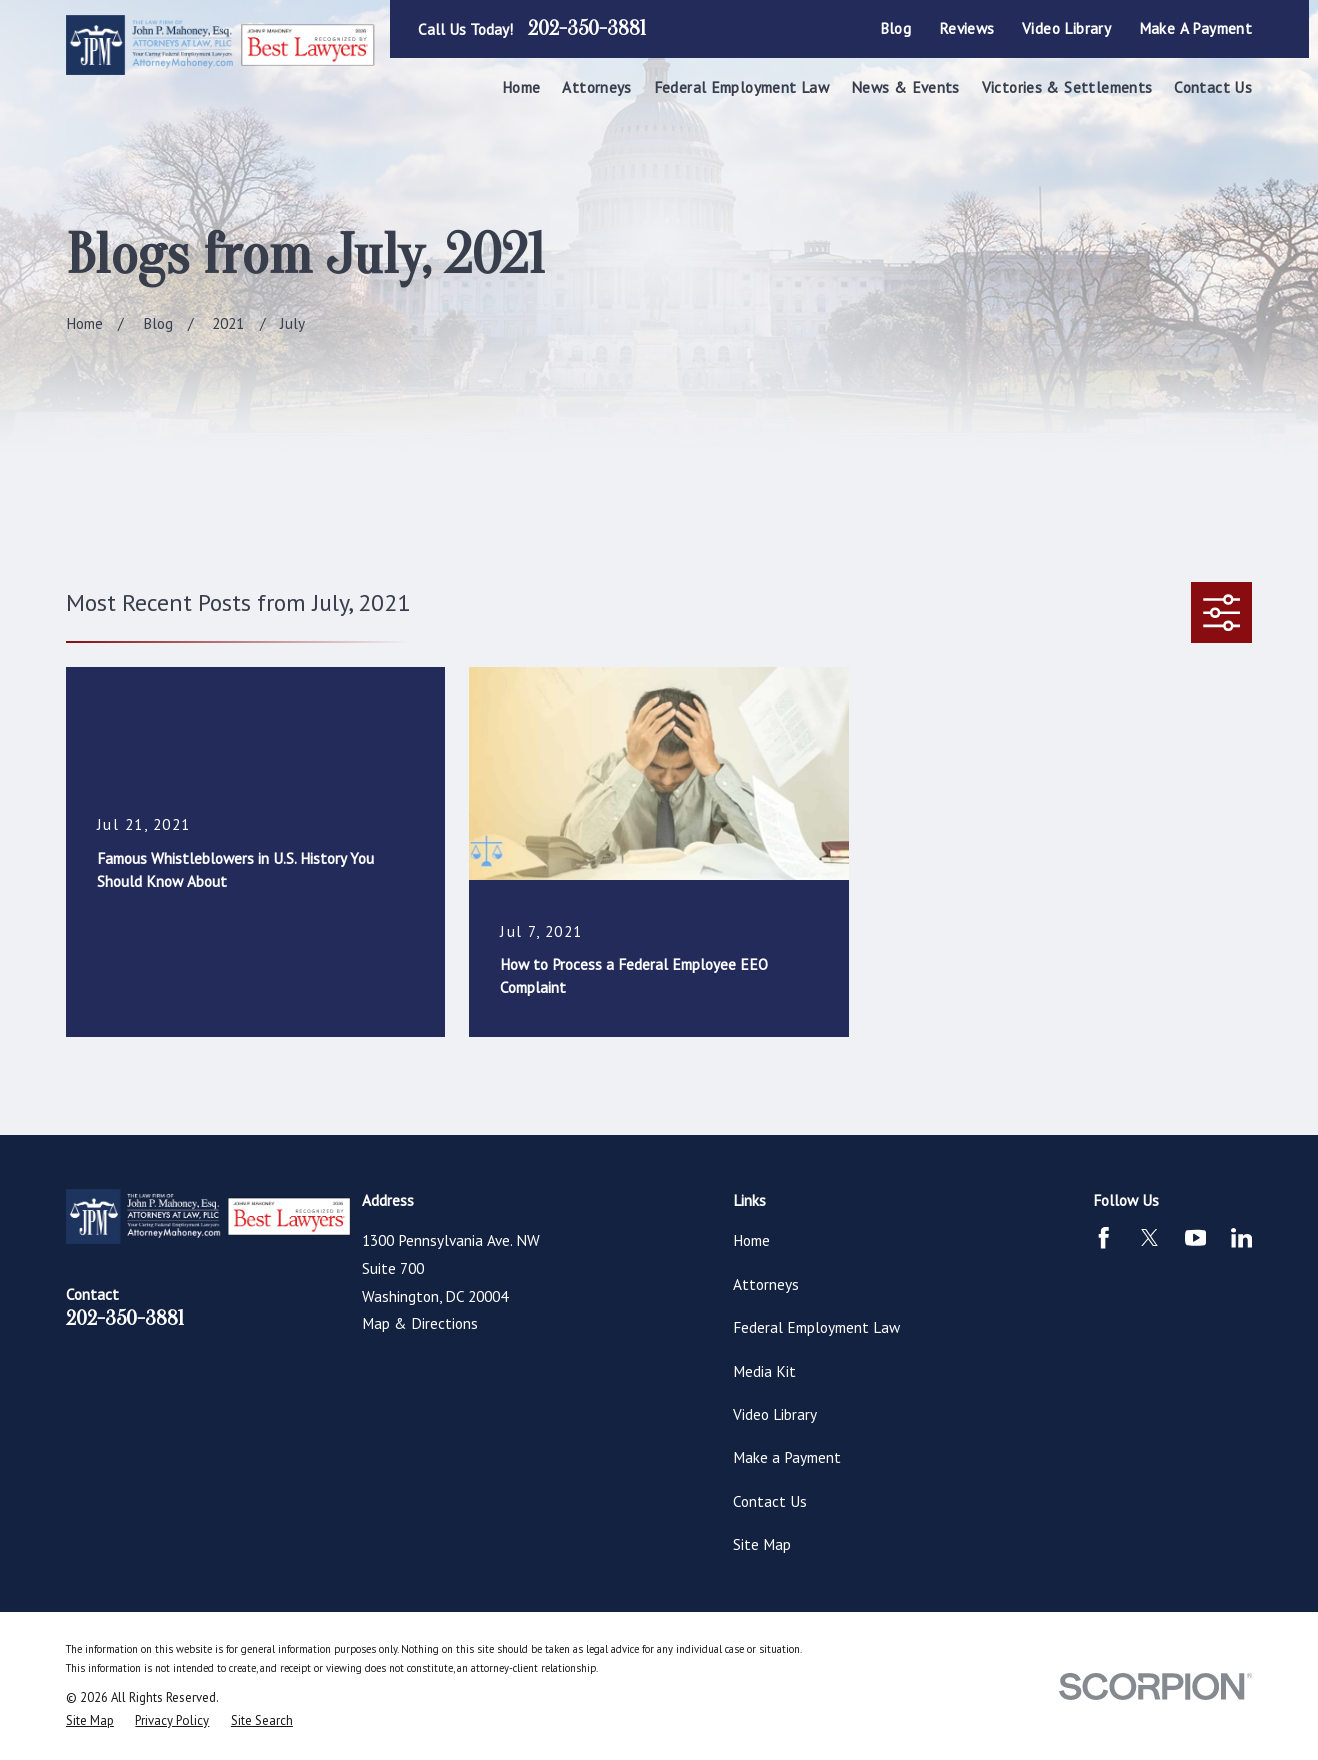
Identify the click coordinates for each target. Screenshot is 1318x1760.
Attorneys (766, 1284)
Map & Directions (420, 1323)
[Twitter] (1149, 1237)
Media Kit (764, 1371)
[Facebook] (1103, 1237)
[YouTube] (1195, 1237)
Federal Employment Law (816, 1327)
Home (751, 1240)
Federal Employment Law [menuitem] (741, 87)
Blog (896, 28)
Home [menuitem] (521, 87)
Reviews (967, 28)
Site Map (762, 1544)
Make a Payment (1195, 28)
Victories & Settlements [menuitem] (1067, 87)
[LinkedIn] (1241, 1237)
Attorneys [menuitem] (596, 87)
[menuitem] (90, 1720)
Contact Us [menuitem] (1213, 87)
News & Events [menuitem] (905, 87)
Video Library (1066, 28)
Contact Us (770, 1501)
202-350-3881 (587, 29)
